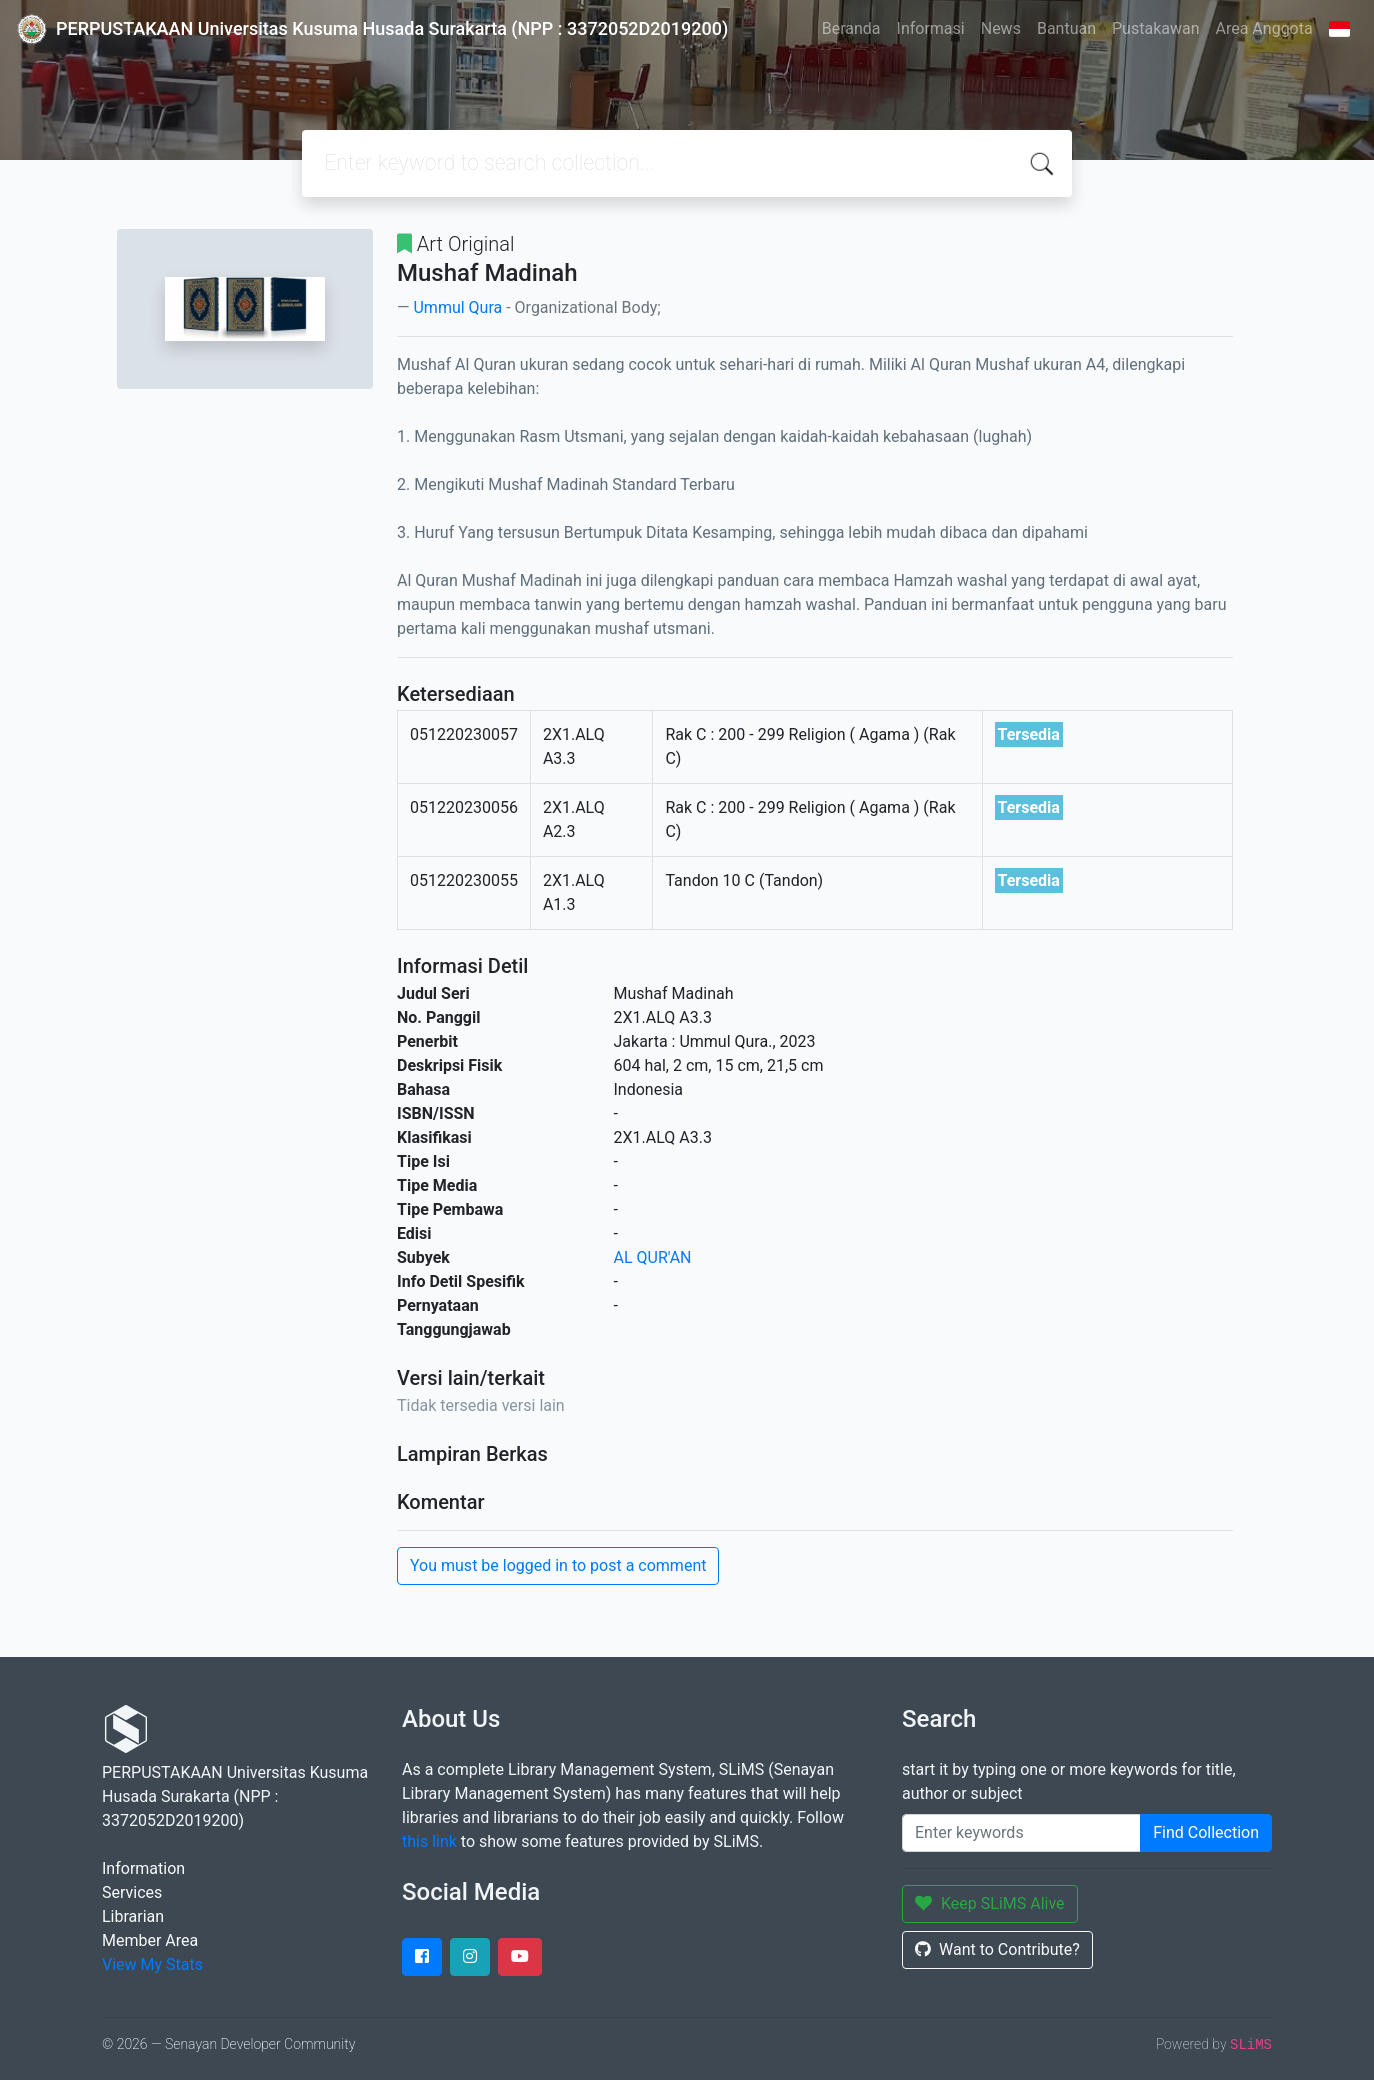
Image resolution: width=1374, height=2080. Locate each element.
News (1001, 28)
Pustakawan (1155, 28)
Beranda (851, 28)
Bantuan (1066, 28)
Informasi (931, 28)
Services (132, 1892)
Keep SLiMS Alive (990, 1903)
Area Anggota (1264, 28)
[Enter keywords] (1021, 1833)
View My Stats (152, 1964)
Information (143, 1868)
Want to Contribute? (997, 1949)
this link (429, 1841)
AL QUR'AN (653, 1257)
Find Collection (1206, 1832)
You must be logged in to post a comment (558, 1565)
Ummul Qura (457, 307)
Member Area (150, 1940)
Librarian (133, 1916)
